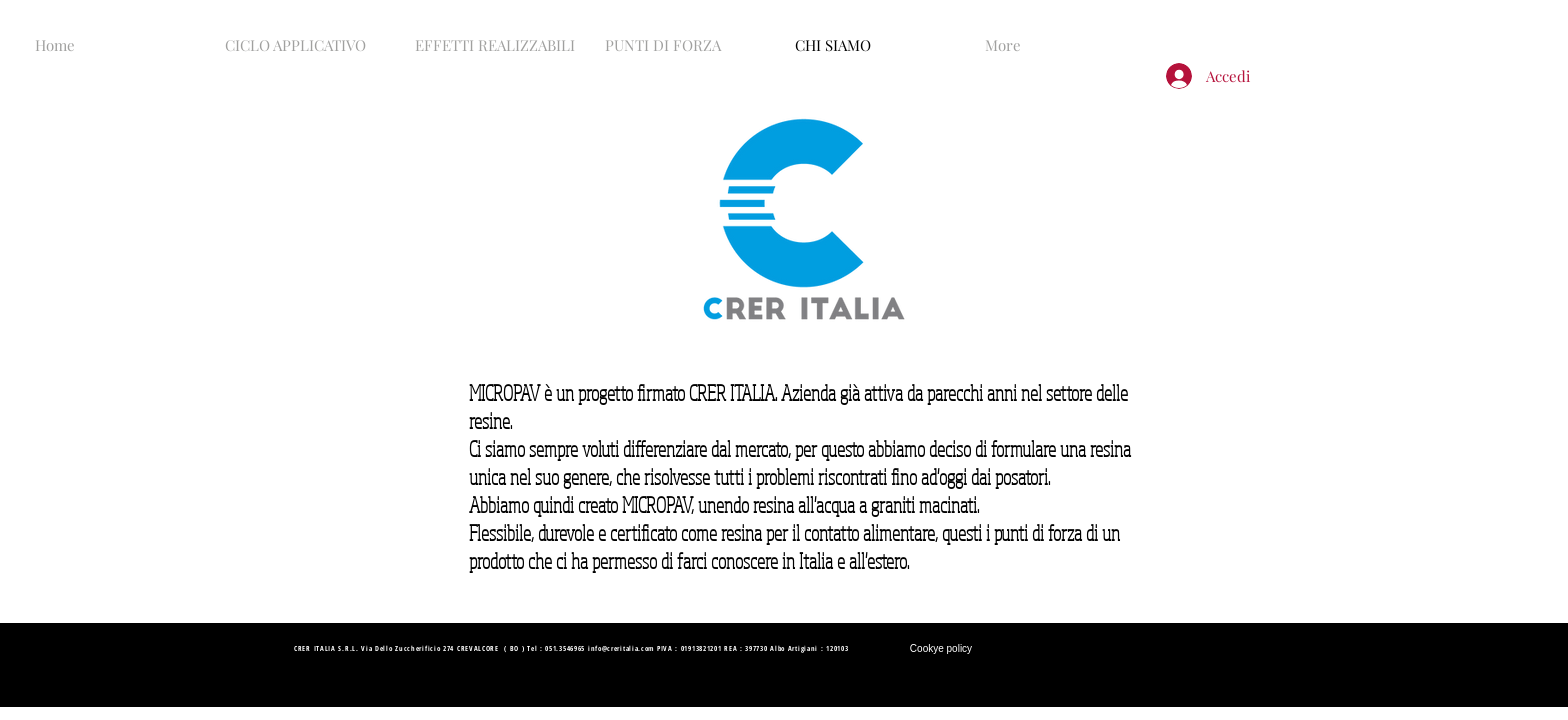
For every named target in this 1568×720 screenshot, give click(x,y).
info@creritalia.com (621, 648)
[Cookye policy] (941, 649)
